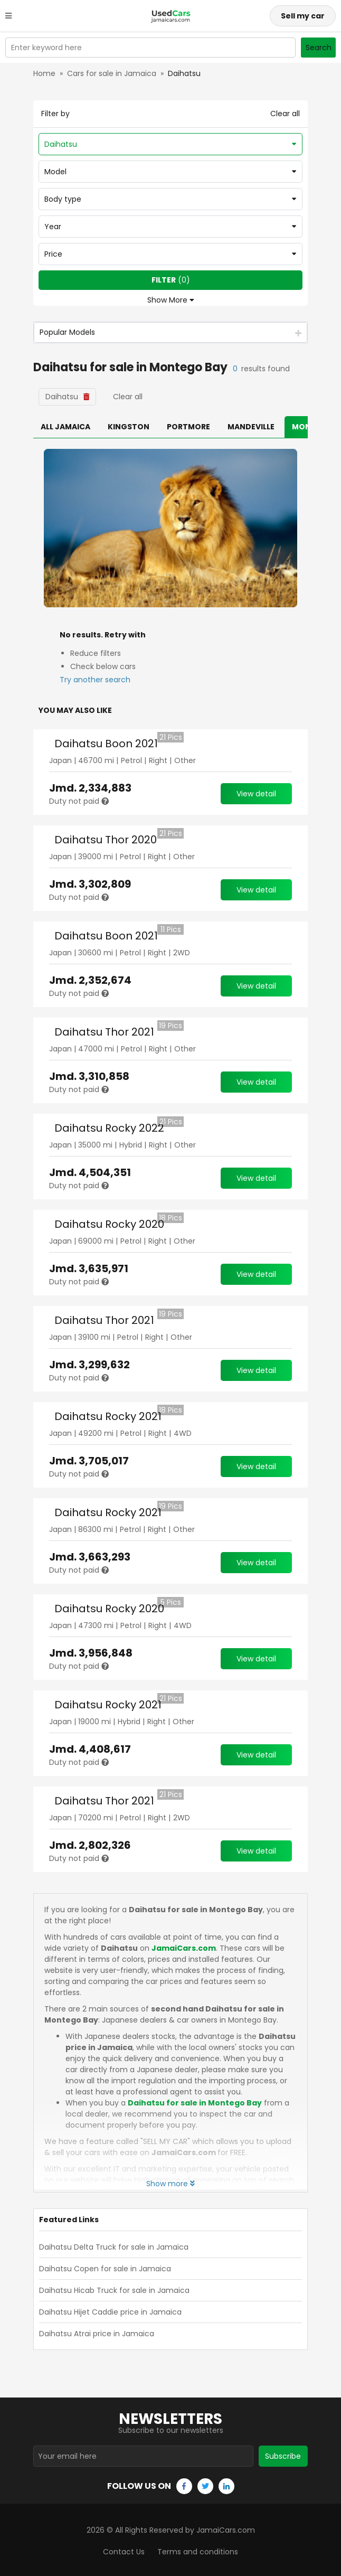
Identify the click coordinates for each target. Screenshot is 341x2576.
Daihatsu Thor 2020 (105, 839)
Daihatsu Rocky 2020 (109, 1224)
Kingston (128, 426)
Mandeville (251, 426)
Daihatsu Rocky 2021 (108, 1416)
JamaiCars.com (183, 1948)
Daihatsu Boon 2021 (106, 743)
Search (318, 47)
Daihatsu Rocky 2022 (109, 1128)
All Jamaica (65, 426)
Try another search (95, 679)
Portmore (188, 426)
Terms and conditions (197, 2549)
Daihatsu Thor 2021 (104, 1031)
